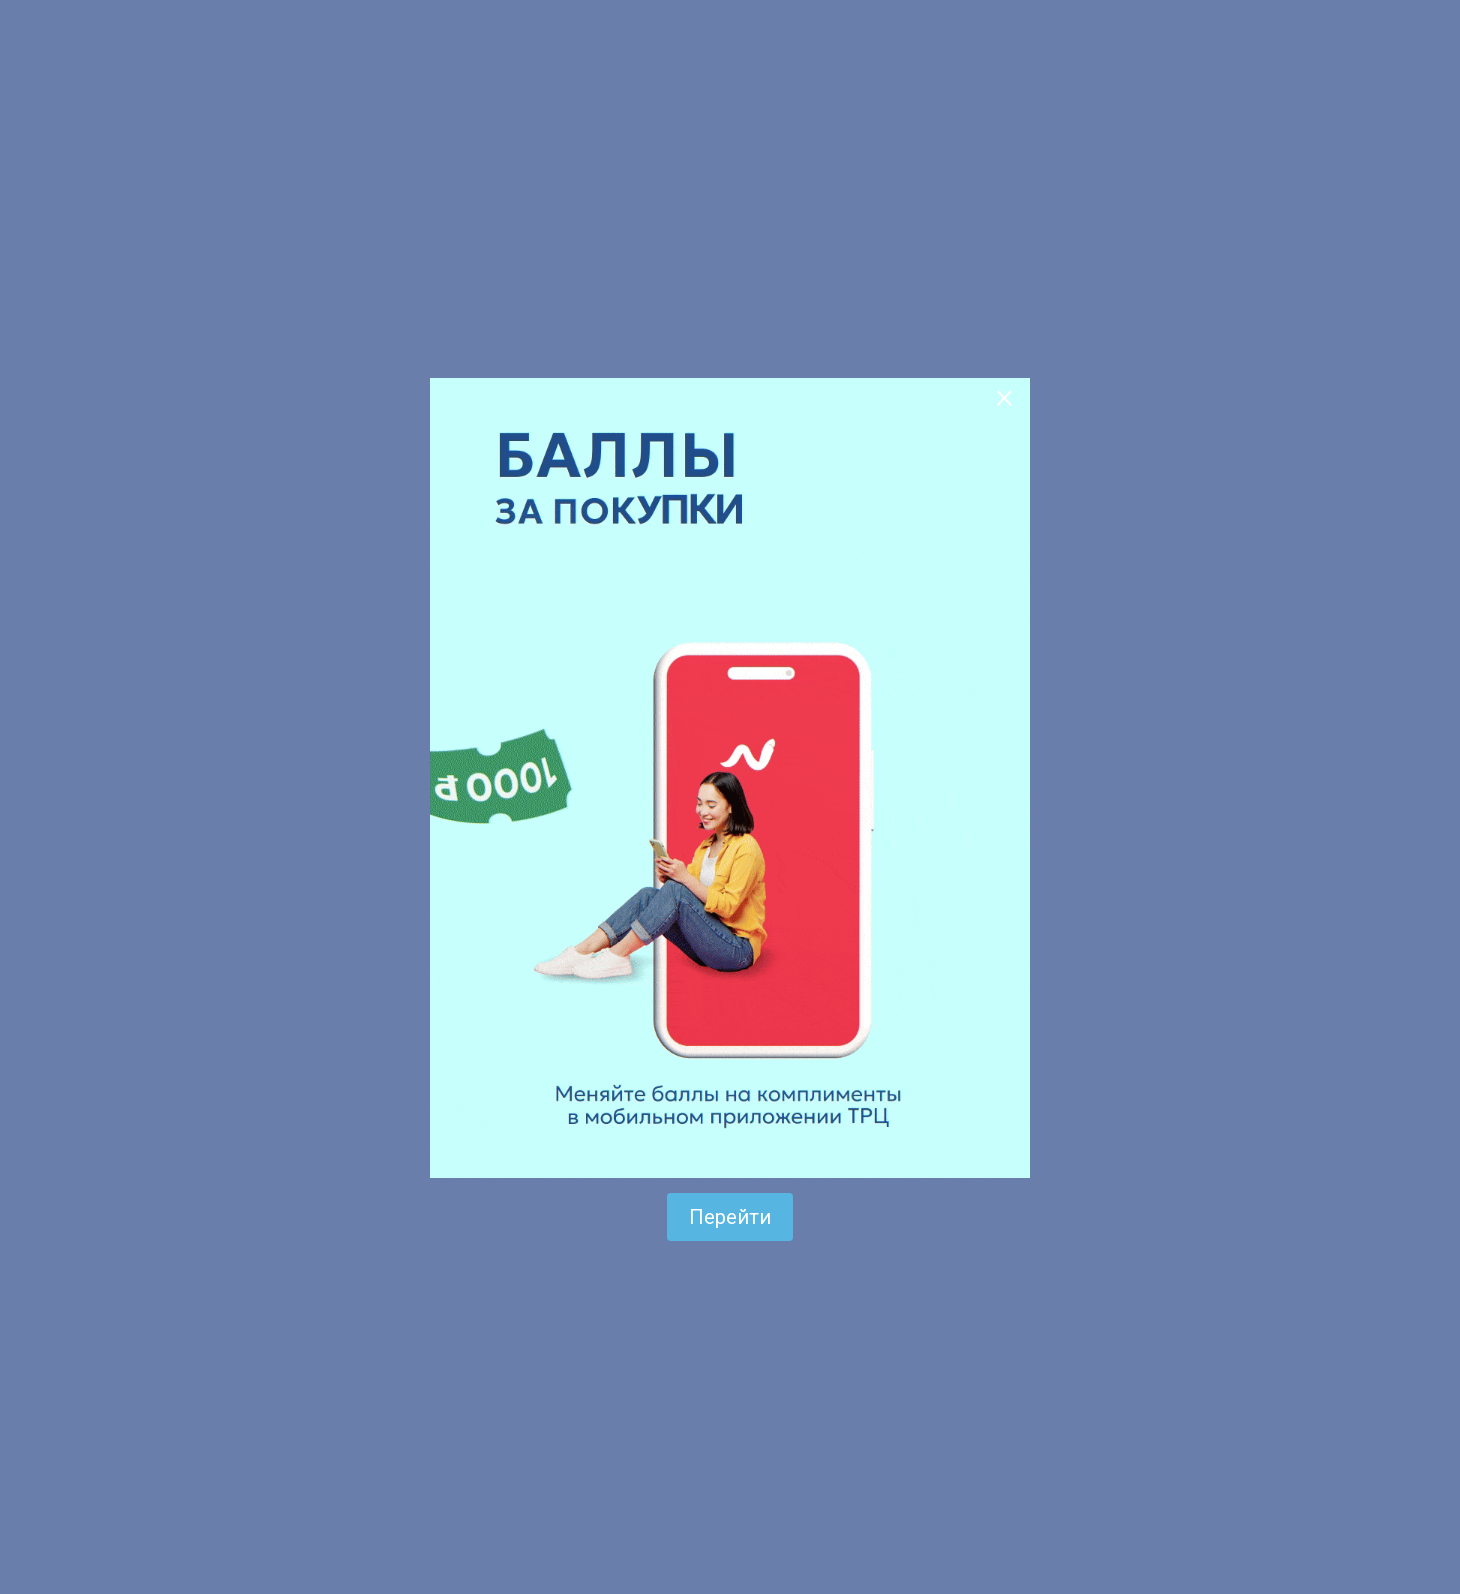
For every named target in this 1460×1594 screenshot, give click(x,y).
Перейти (730, 1217)
